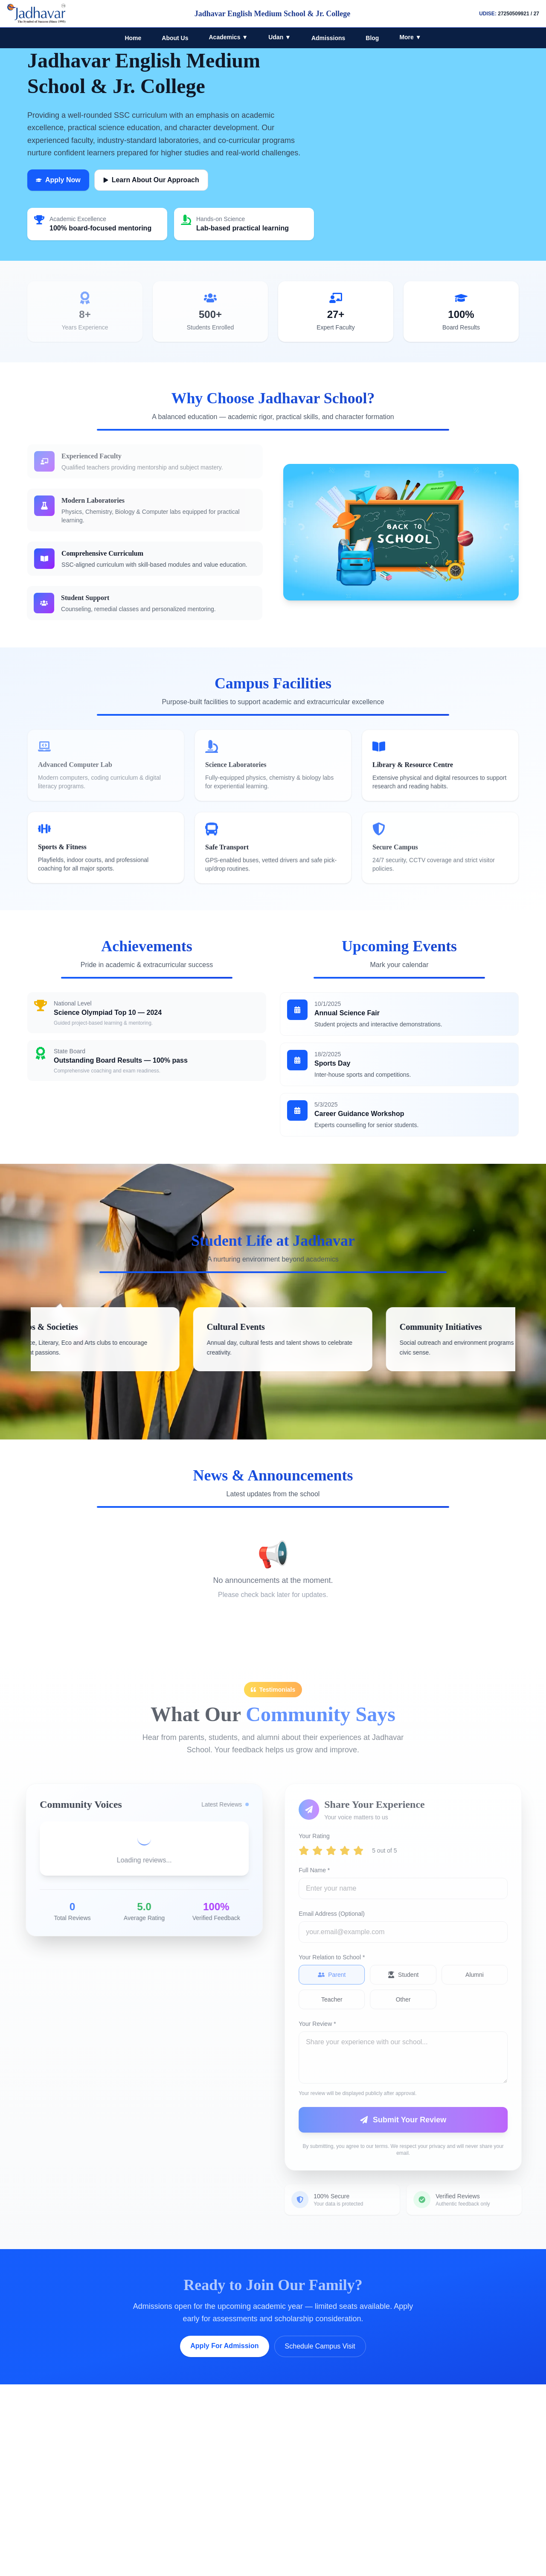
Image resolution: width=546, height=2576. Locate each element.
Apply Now (58, 180)
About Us (175, 38)
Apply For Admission (224, 2345)
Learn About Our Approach (151, 180)
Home (133, 38)
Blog (372, 38)
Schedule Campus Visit (320, 2346)
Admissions (328, 38)
